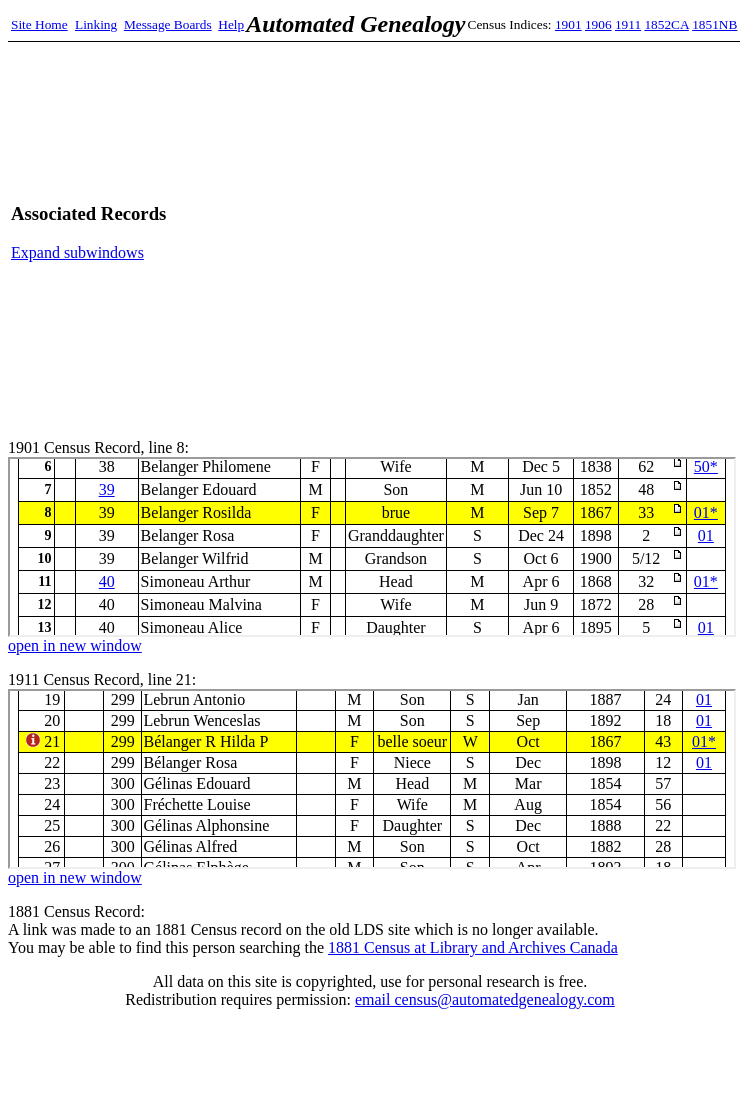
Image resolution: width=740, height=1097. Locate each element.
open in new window (75, 645)
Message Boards (168, 24)
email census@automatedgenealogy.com (485, 999)
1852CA (666, 24)
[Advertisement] (541, 232)
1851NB (714, 24)
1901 (568, 24)
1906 (598, 24)
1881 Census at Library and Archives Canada (473, 947)
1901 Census (372, 547)
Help (231, 24)
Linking (96, 24)
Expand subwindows (77, 252)
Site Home (39, 24)
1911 (628, 24)
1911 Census (372, 779)
